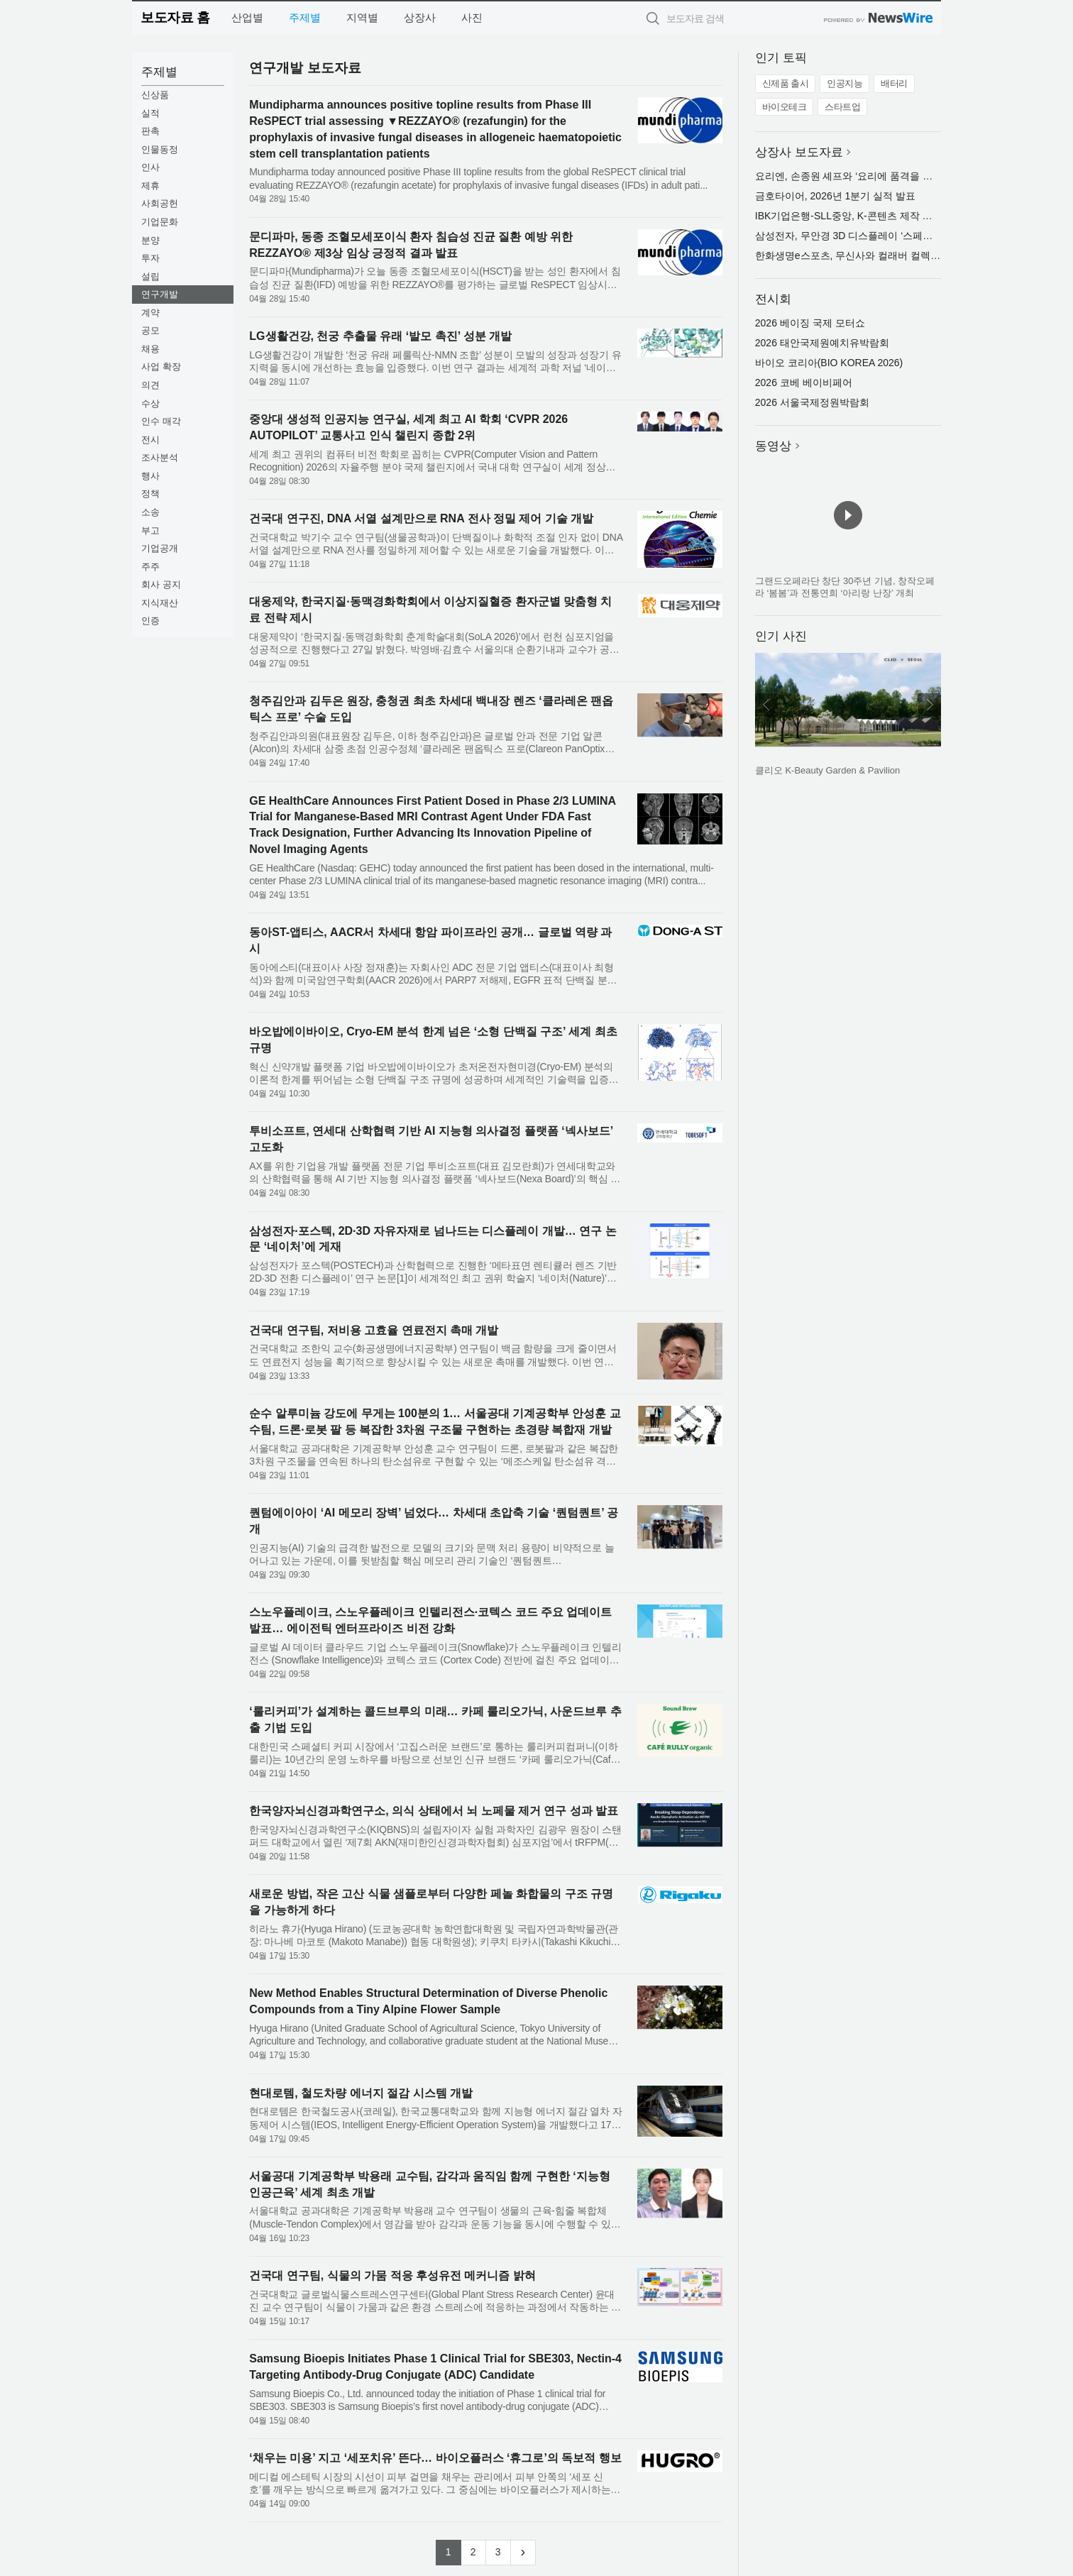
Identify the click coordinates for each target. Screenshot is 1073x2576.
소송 (150, 512)
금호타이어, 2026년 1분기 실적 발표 (835, 196)
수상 (150, 403)
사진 (472, 17)
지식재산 (159, 603)
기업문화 (159, 221)
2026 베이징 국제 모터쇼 (810, 323)
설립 (150, 276)
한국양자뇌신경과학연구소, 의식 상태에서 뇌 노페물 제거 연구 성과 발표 (433, 1811)
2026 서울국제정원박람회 (812, 402)
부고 (150, 530)
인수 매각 (161, 421)
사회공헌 (159, 203)
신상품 (155, 94)
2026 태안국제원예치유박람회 (822, 342)
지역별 (362, 17)
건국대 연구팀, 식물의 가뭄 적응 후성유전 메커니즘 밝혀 (392, 2275)
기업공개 (159, 548)
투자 (150, 258)
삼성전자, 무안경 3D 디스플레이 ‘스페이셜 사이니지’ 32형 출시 (894, 235)
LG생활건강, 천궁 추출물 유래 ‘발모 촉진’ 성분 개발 (380, 336)
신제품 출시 (785, 83)
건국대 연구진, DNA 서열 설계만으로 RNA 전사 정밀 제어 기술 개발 (421, 518)
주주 (150, 566)
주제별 (305, 17)
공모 (150, 330)
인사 (150, 167)
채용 (150, 348)
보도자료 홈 (175, 17)
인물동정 (159, 149)
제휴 (150, 185)
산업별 (247, 17)
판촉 (150, 131)
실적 (150, 113)
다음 (929, 704)
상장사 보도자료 (799, 152)
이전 (766, 704)
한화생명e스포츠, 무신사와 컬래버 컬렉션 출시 (859, 255)
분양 (150, 240)
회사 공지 (161, 584)
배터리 (894, 83)
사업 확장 (161, 366)
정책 (150, 493)
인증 (150, 620)
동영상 (773, 446)
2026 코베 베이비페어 (803, 382)
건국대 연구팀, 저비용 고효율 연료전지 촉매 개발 (373, 1330)
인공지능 (844, 83)
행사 (150, 475)
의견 (150, 385)
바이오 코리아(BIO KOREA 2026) (829, 362)
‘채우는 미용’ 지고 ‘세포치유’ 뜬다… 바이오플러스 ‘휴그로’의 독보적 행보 (435, 2458)
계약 (150, 312)
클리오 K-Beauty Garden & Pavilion (827, 770)
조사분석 (159, 457)
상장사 (420, 17)
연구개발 (159, 294)
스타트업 (842, 106)
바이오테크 (784, 106)
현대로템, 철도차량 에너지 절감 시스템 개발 (361, 2093)
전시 (150, 439)
